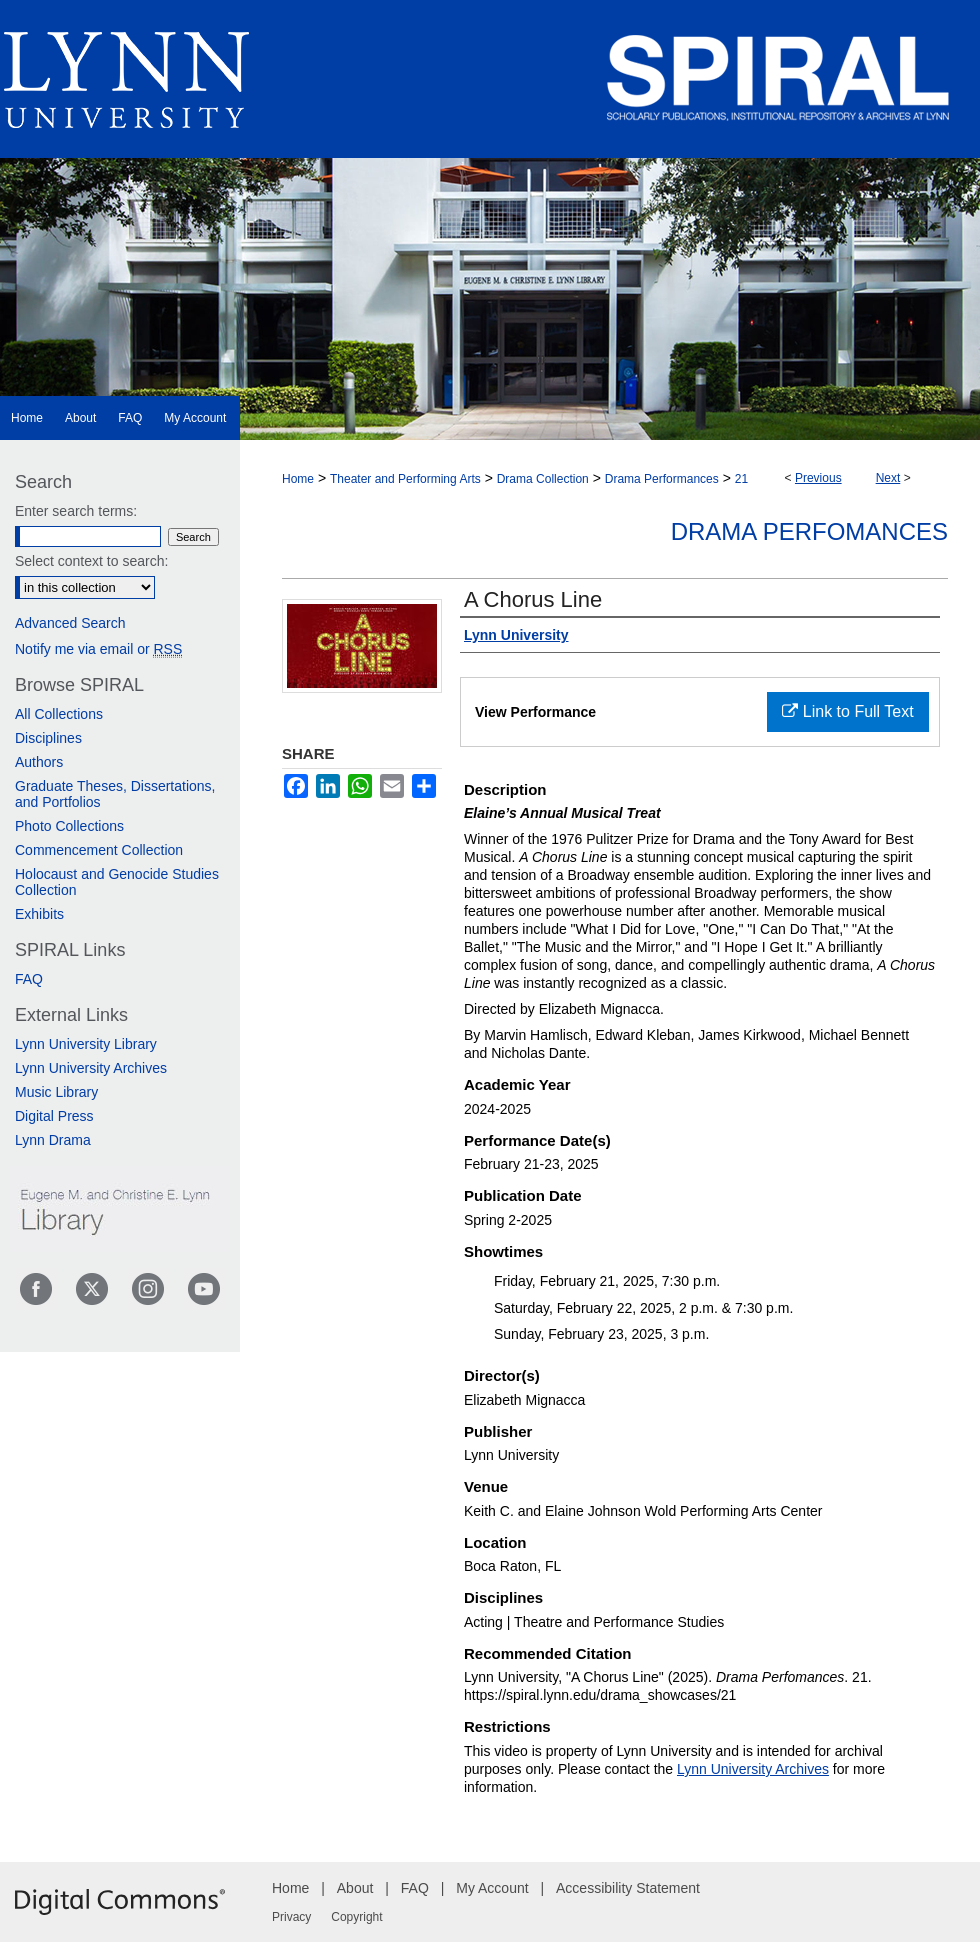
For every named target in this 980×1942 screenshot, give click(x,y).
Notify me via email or (98, 649)
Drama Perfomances (809, 531)
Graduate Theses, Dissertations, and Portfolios (115, 794)
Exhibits (39, 914)
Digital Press (54, 1116)
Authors (39, 762)
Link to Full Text (847, 711)
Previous (818, 478)
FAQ (29, 979)
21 (741, 479)
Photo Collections (69, 826)
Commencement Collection (99, 850)
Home (298, 479)
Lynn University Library (86, 1044)
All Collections (59, 714)
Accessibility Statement (628, 1888)
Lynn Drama (53, 1140)
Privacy (291, 1917)
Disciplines (48, 738)
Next (888, 478)
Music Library (56, 1092)
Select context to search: (91, 561)
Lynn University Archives (753, 1769)
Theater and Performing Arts (405, 479)
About (355, 1888)
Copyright (356, 1917)
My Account (492, 1888)
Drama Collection (543, 479)
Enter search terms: (76, 511)
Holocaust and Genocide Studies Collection (117, 882)
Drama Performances (662, 479)
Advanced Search (70, 623)
